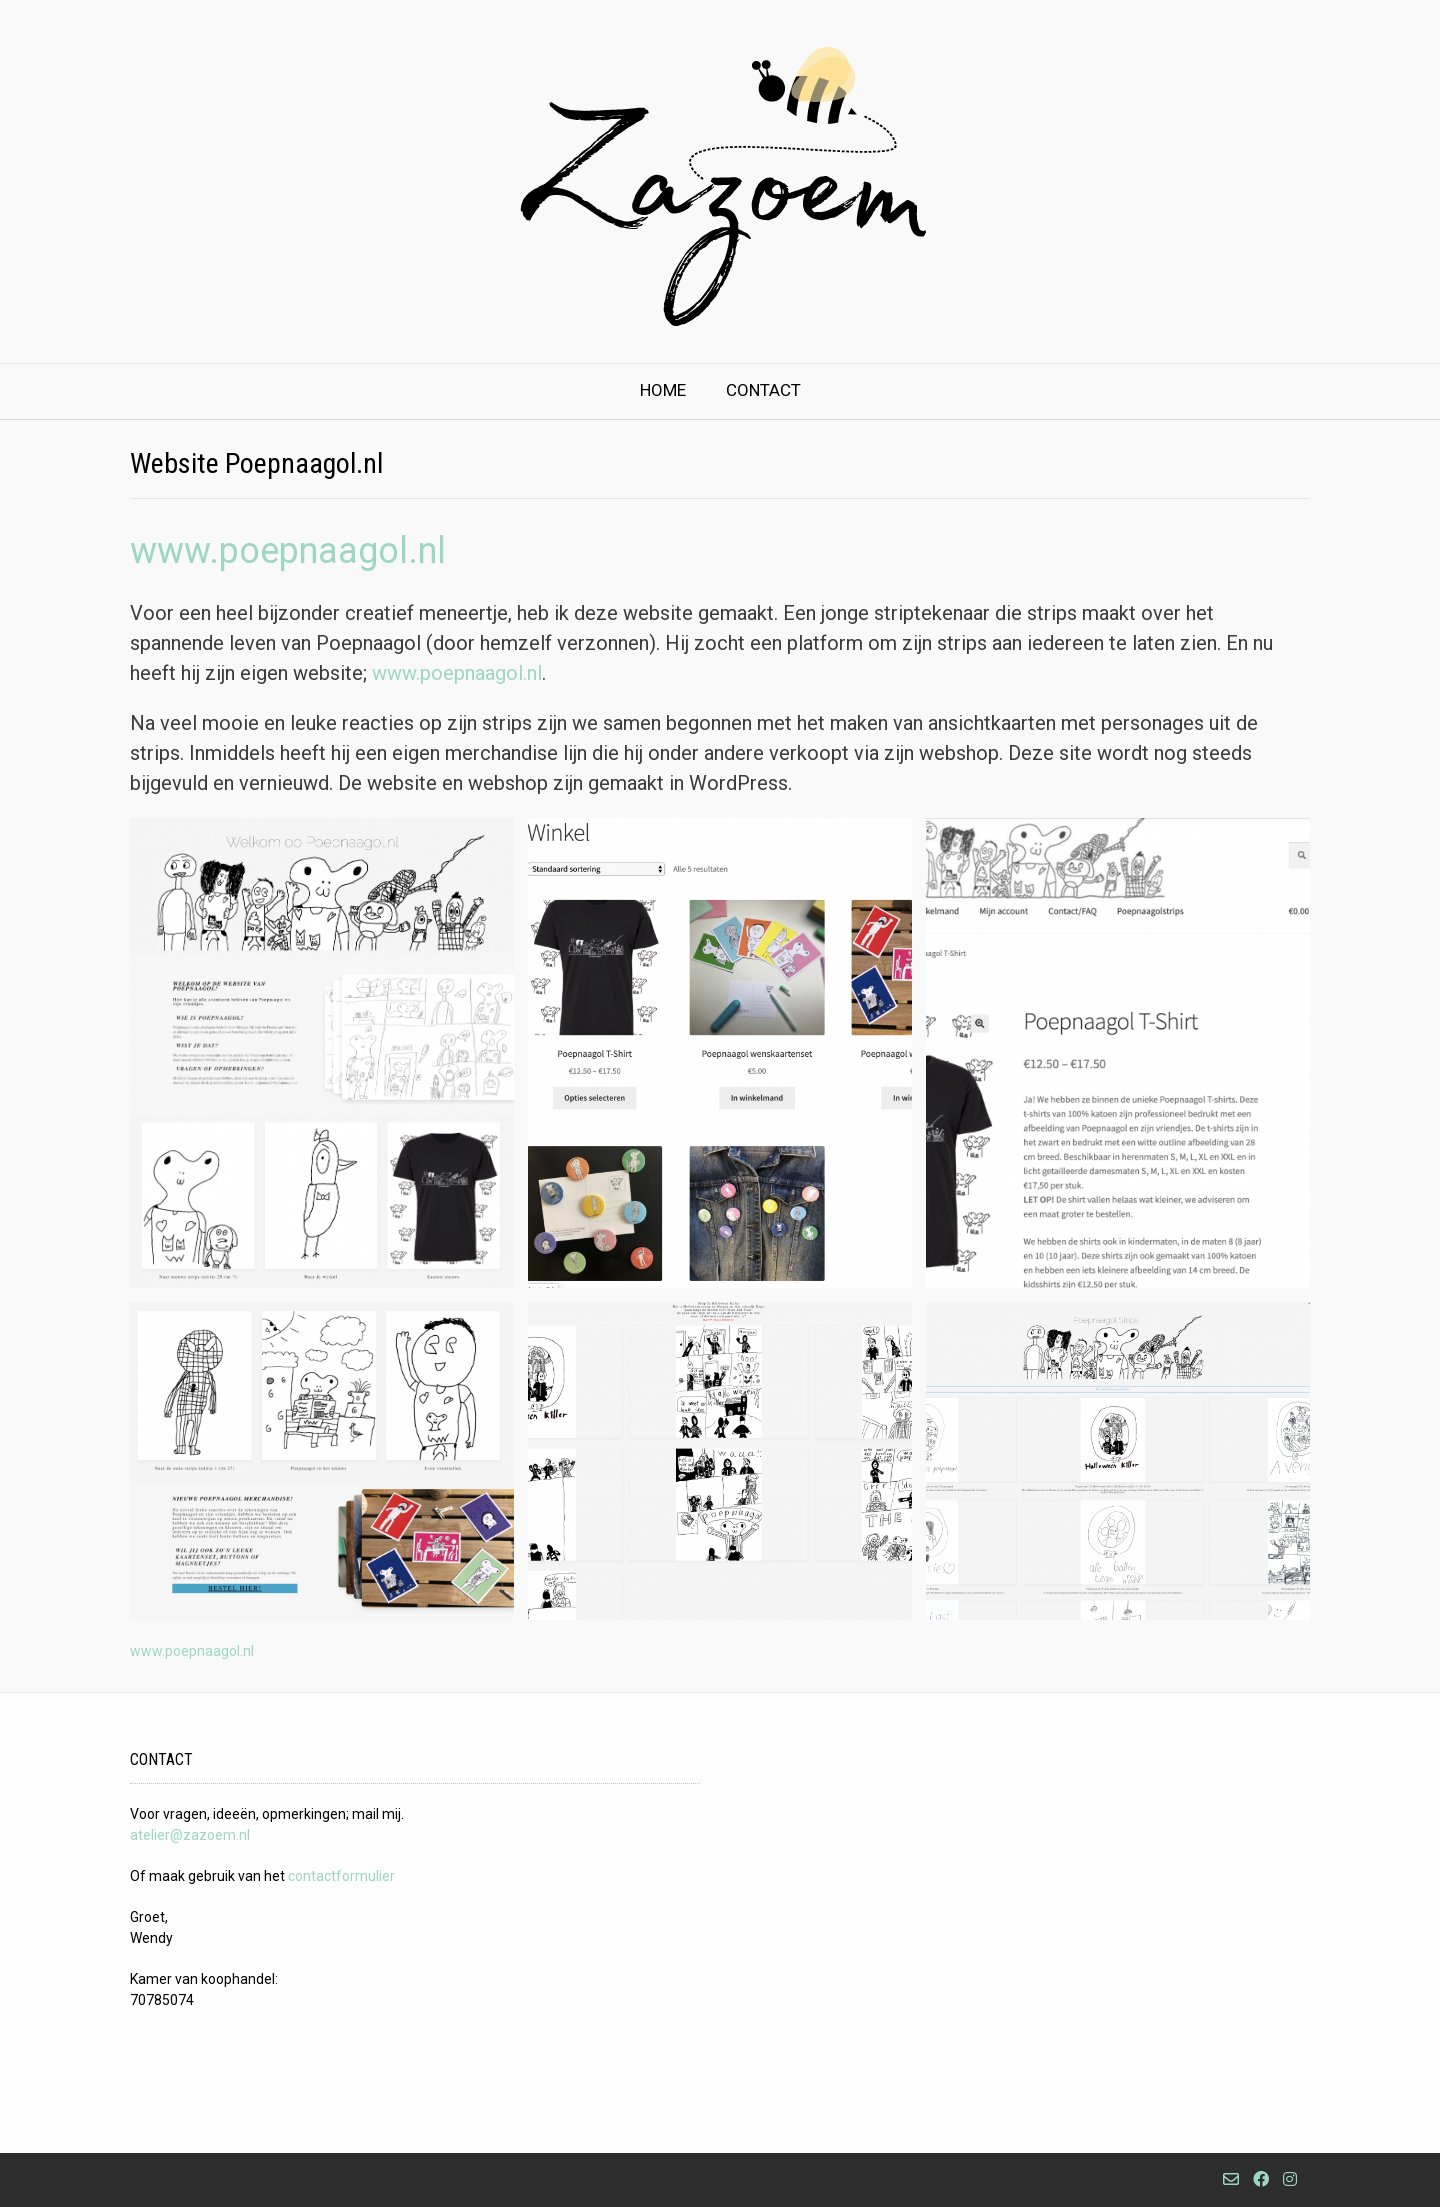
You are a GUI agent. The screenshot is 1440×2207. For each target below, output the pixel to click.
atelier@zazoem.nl (190, 1835)
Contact (763, 390)
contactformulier (341, 1876)
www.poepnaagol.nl (288, 551)
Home (663, 390)
